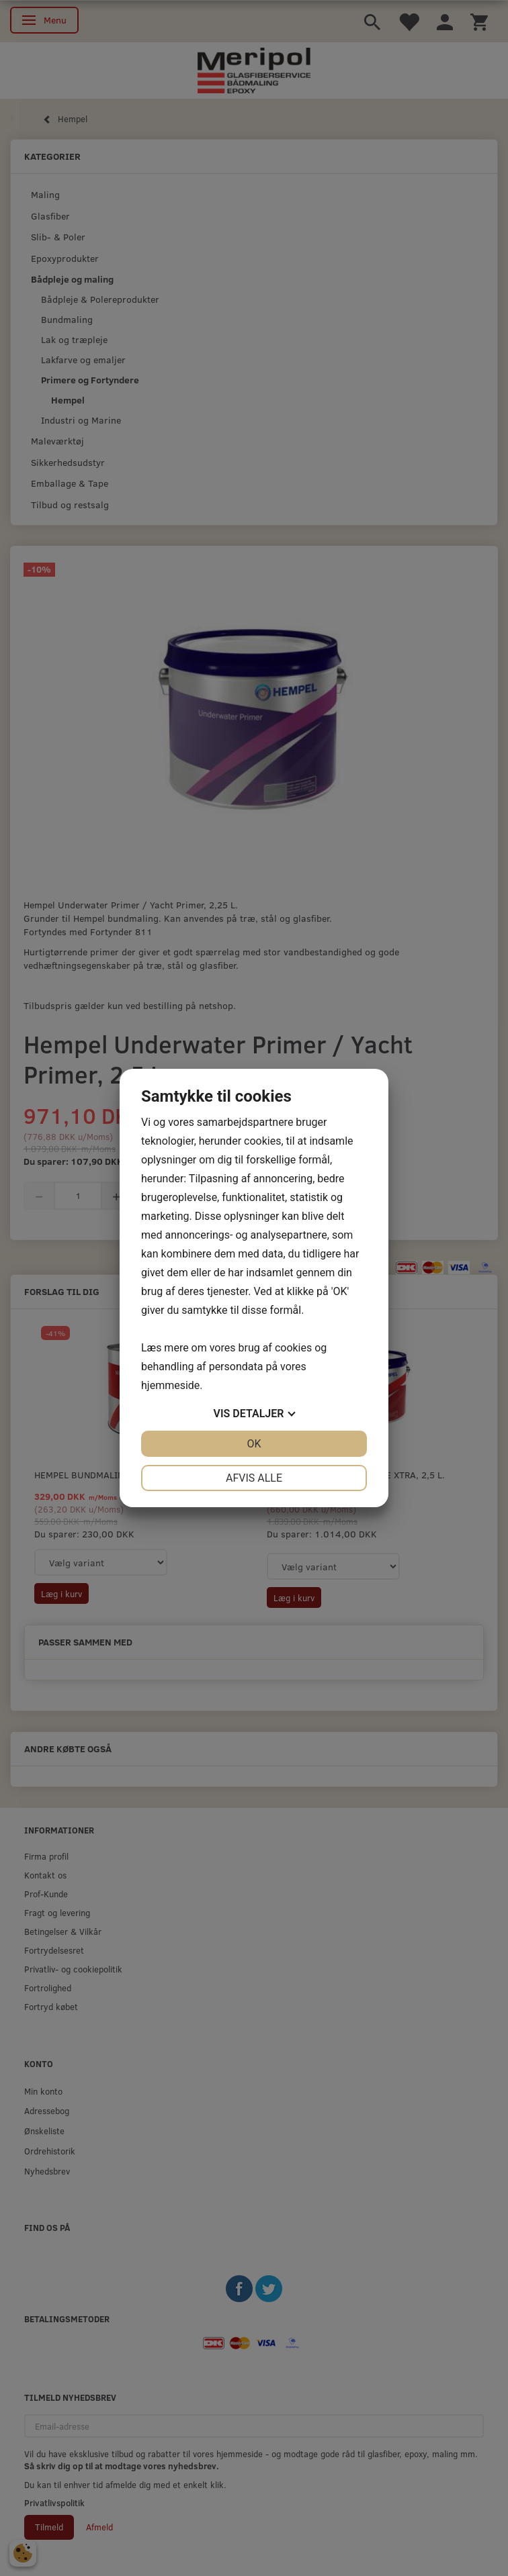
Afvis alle (254, 1478)
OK (254, 1443)
